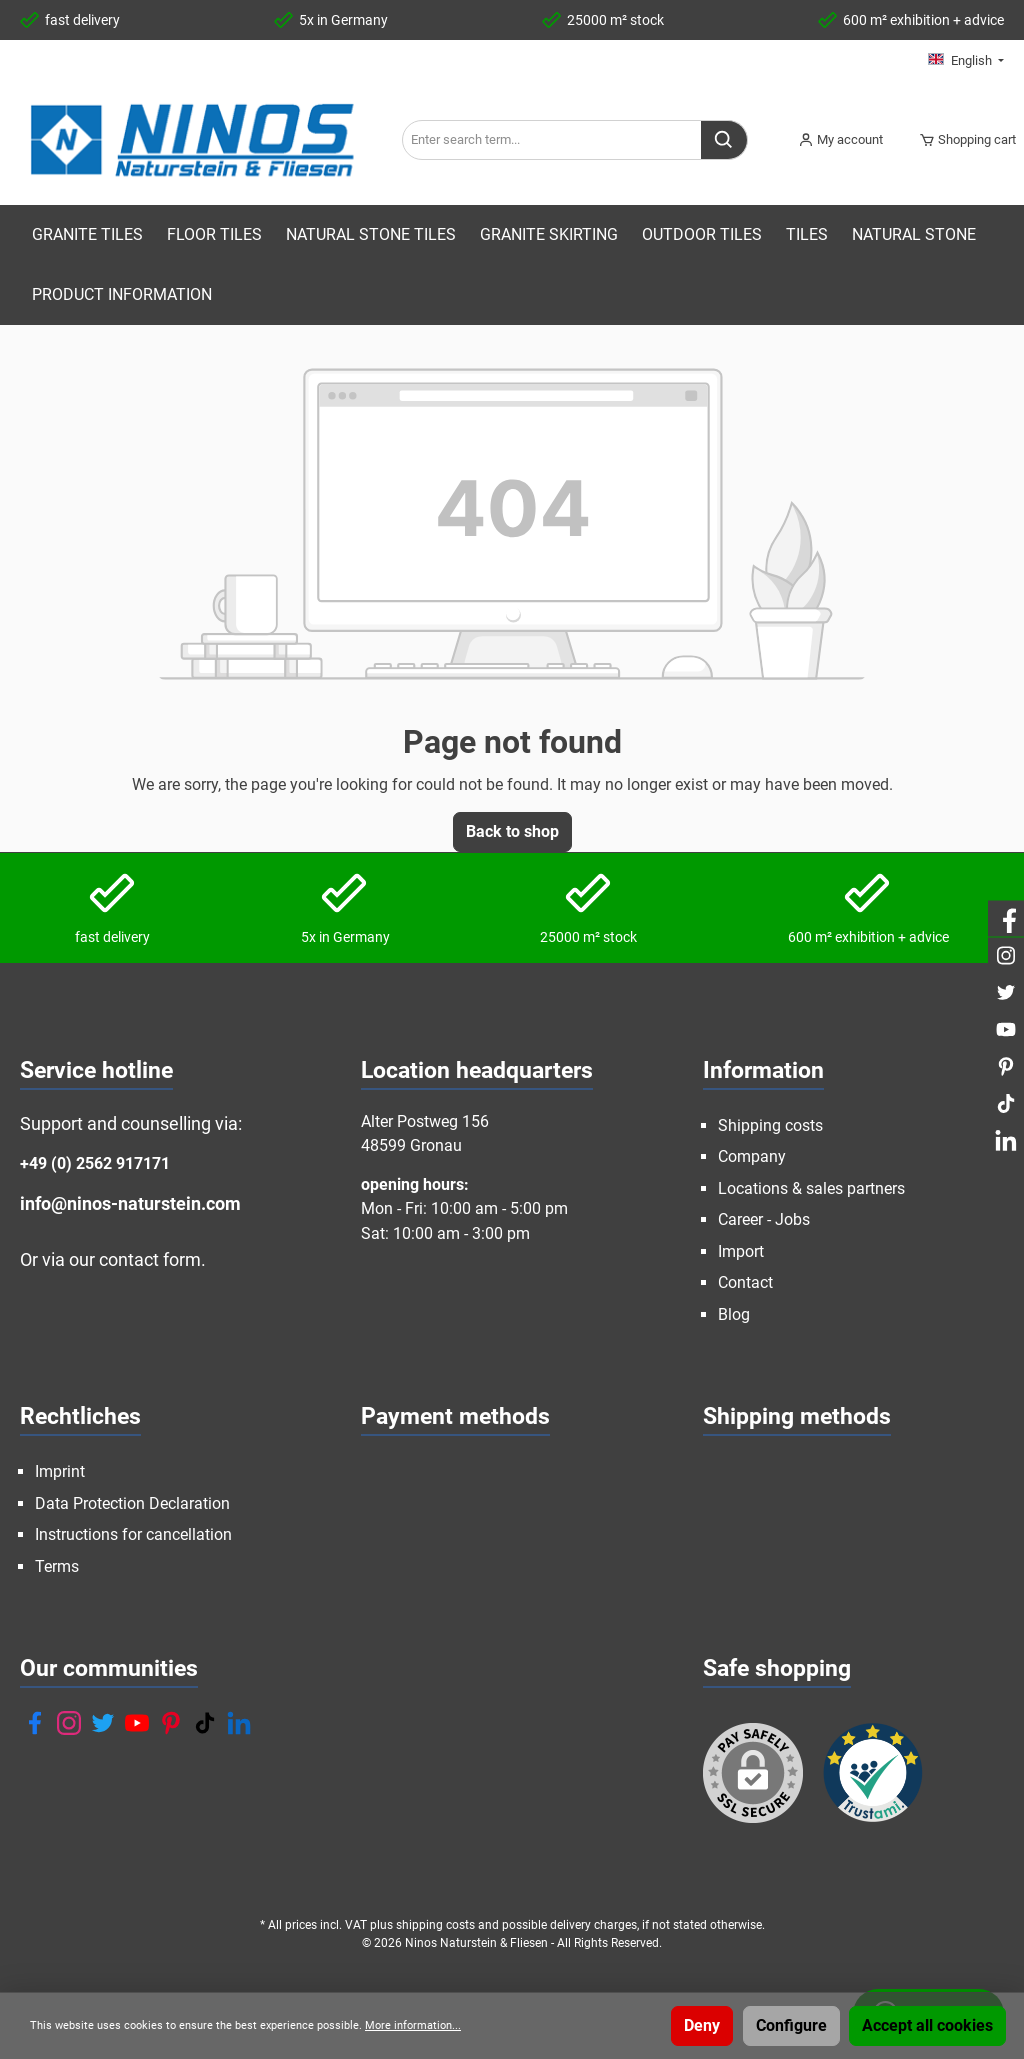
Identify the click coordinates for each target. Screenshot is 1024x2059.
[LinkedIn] (239, 1723)
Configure (791, 2025)
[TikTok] (205, 1723)
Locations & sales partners (811, 1188)
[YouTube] (137, 1723)
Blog (734, 1314)
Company (752, 1156)
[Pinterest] (171, 1723)
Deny (702, 2025)
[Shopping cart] (961, 140)
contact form (150, 1259)
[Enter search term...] (552, 140)
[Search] (724, 140)
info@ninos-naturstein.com (130, 1203)
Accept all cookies (927, 2025)
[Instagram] (69, 1723)
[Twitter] (103, 1723)
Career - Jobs (764, 1219)
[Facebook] (35, 1723)
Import (741, 1251)
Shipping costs (770, 1125)
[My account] (840, 140)
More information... (413, 2025)
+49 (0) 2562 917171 (95, 1163)
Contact (745, 1282)
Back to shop (512, 831)
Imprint (60, 1471)
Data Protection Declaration (132, 1503)
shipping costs (435, 1925)
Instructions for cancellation (133, 1534)
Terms (57, 1566)
